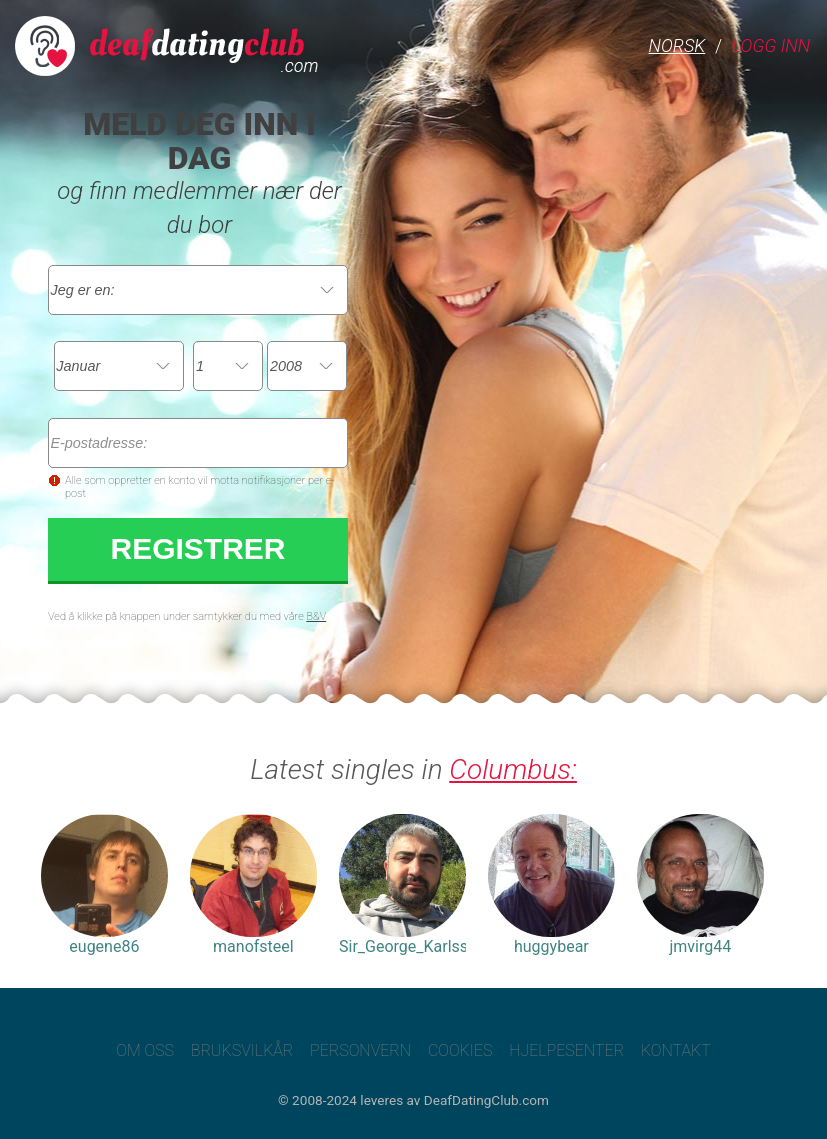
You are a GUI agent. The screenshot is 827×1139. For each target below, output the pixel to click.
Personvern (360, 1050)
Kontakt (676, 1050)
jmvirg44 (701, 946)
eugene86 (105, 946)
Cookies (460, 1050)
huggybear (551, 946)
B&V (316, 616)
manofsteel (253, 946)
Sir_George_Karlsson (402, 946)
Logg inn (771, 45)
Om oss (145, 1050)
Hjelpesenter (566, 1050)
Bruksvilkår (242, 1050)
